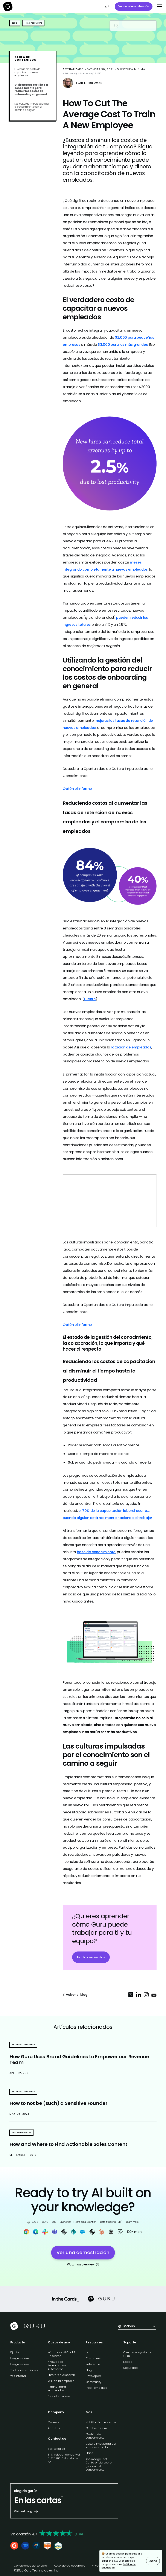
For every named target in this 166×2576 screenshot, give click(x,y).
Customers (93, 2358)
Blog (89, 2370)
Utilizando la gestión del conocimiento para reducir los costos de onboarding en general (31, 89)
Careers (53, 2422)
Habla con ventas (91, 1957)
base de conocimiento (96, 1551)
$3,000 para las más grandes (123, 344)
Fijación (15, 2352)
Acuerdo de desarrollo (69, 2565)
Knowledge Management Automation (57, 2365)
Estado (127, 2362)
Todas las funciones (24, 2370)
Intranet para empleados (57, 2388)
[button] (158, 6)
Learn (89, 2352)
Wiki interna (18, 2376)
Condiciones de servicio (30, 2565)
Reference (93, 2364)
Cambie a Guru (96, 2428)
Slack (89, 2453)
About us (54, 2428)
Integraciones (19, 2358)
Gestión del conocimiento (95, 2436)
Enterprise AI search (61, 2375)
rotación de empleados (131, 1047)
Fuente (90, 998)
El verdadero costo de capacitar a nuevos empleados (27, 72)
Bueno (153, 2561)
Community (93, 2382)
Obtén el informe (77, 788)
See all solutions (59, 2396)
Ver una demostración (133, 6)
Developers (94, 2376)
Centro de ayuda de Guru (137, 2354)
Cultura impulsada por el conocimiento (101, 2445)
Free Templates (96, 2388)
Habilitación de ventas (101, 2422)
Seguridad (130, 2368)
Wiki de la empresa (61, 2381)
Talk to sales (56, 2449)
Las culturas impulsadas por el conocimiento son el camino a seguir (31, 107)
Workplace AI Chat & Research (62, 2354)
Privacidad (99, 2565)
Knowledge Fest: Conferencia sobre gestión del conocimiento (99, 2464)
